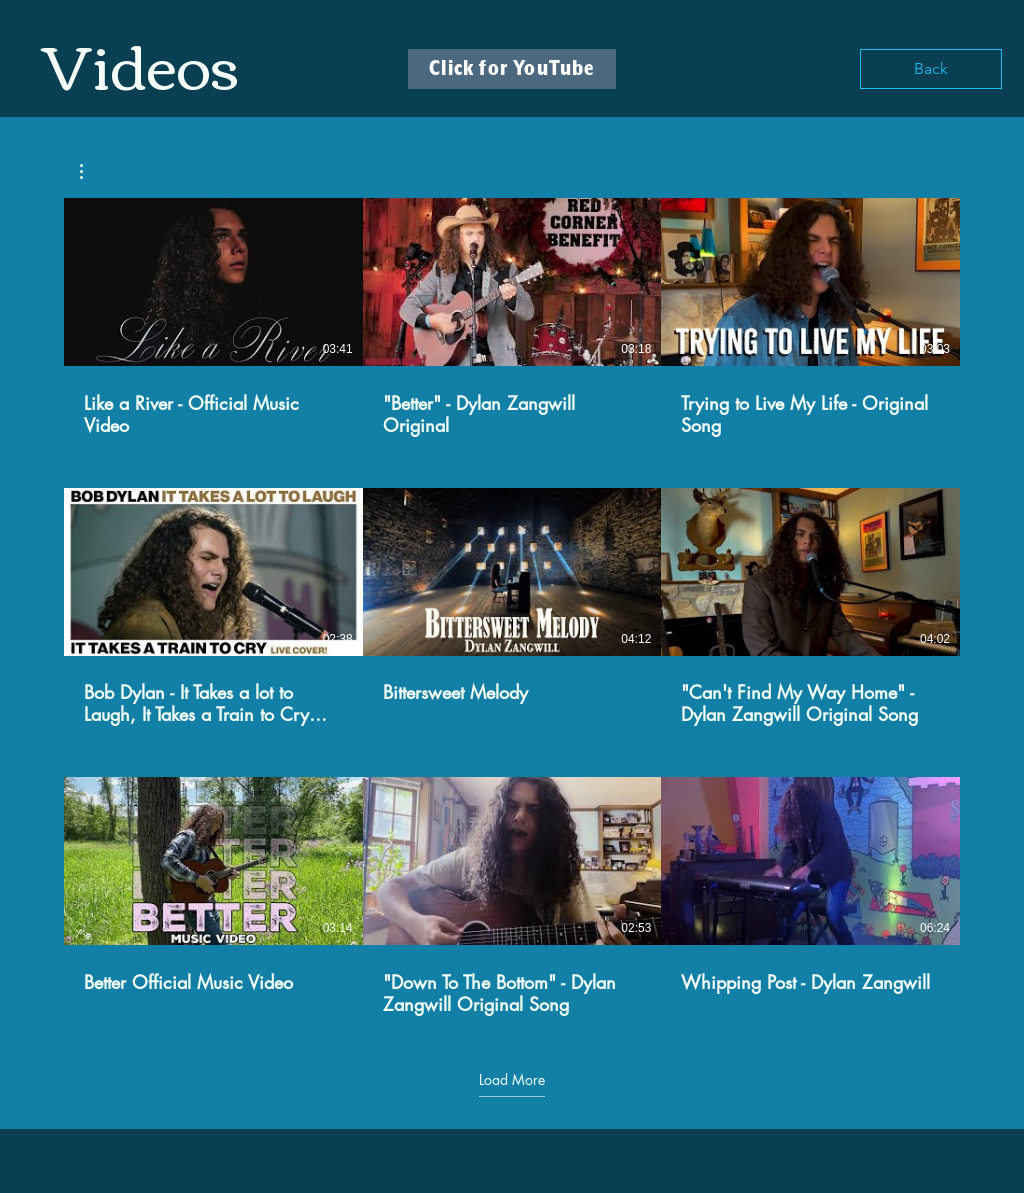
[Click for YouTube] (512, 69)
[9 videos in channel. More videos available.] (512, 607)
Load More (512, 1080)
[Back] (931, 69)
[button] (91, 171)
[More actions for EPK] (91, 171)
